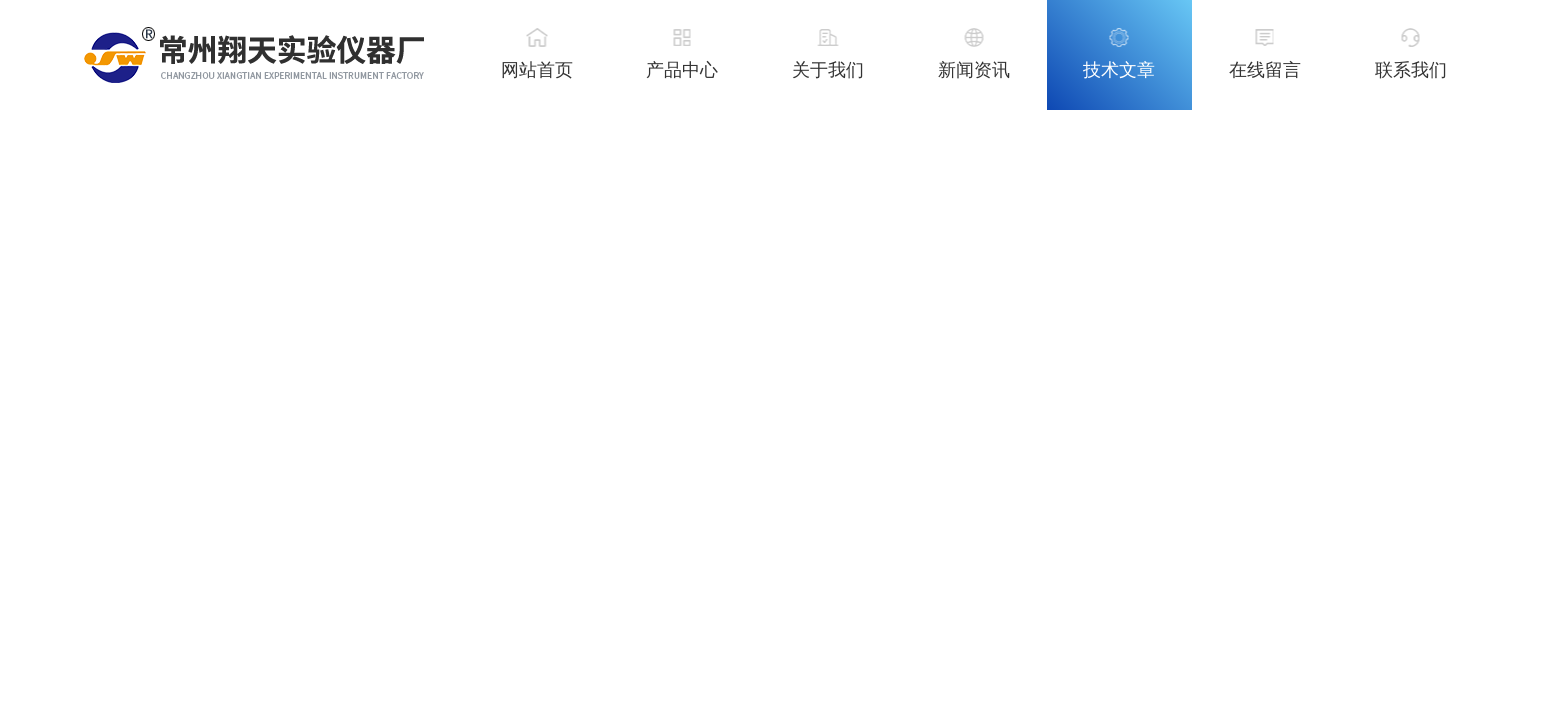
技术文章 (1119, 70)
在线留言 (1265, 70)
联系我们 (1411, 70)
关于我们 (828, 70)
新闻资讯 (974, 70)
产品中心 (682, 70)
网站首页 (537, 70)
